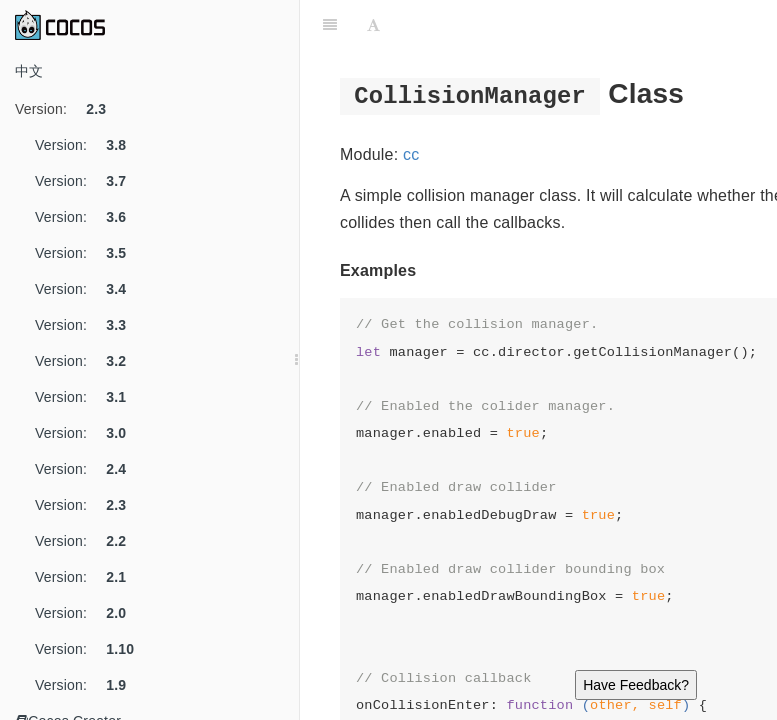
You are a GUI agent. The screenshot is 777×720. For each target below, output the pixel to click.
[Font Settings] (373, 25)
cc (411, 154)
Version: (68, 109)
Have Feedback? (636, 685)
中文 (29, 71)
